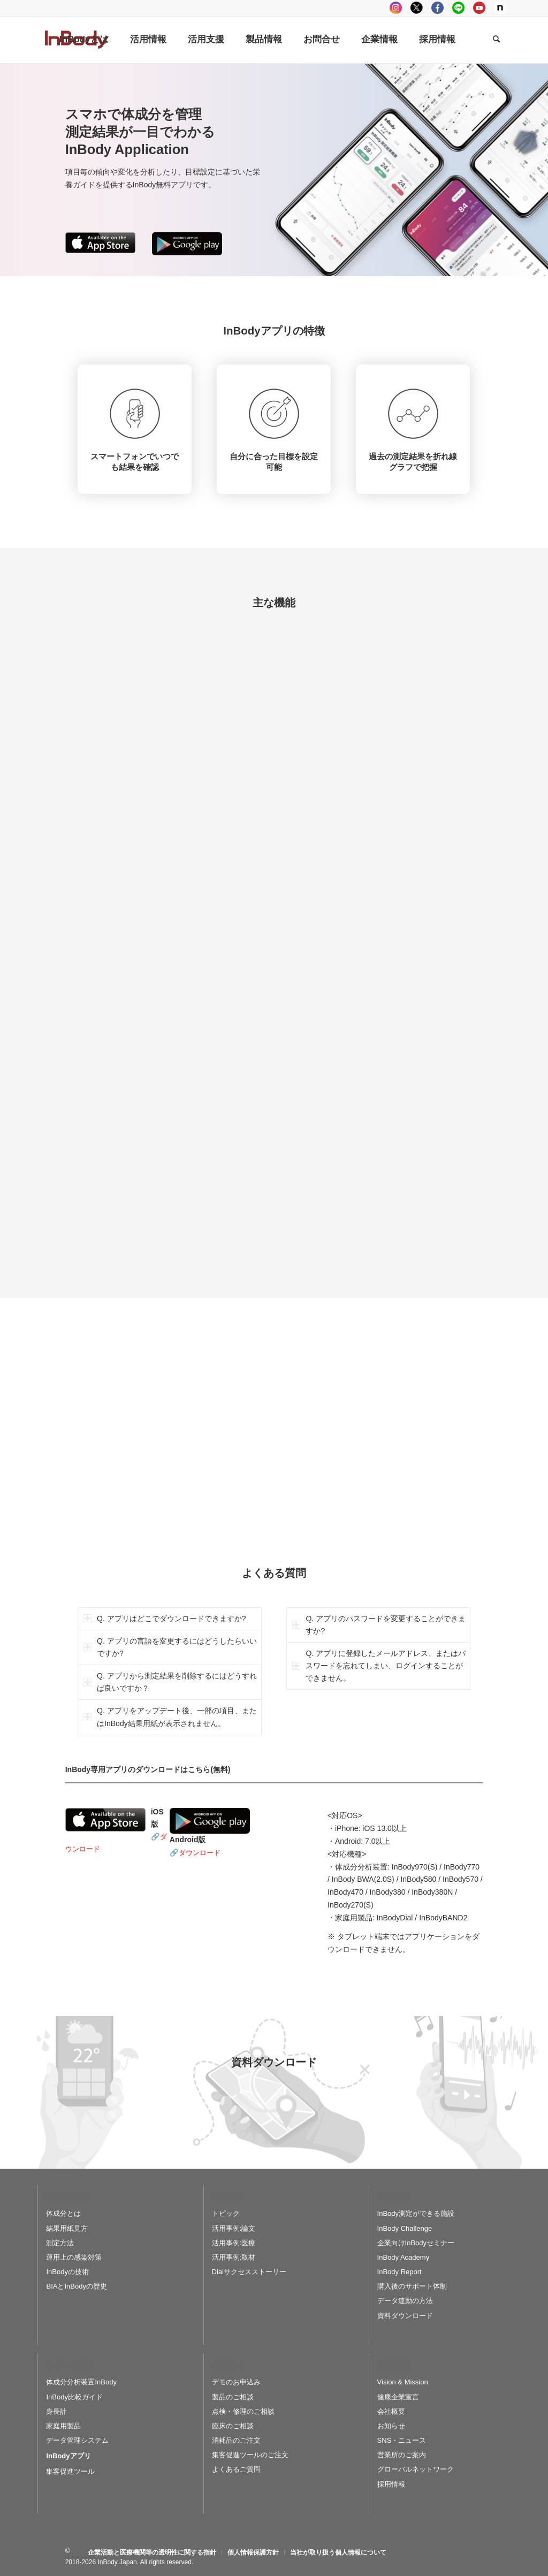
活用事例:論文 (234, 2228)
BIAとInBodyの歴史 (76, 2286)
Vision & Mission (402, 2382)
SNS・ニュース (402, 2440)
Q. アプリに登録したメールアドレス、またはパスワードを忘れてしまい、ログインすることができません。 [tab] (379, 1665)
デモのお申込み (236, 2382)
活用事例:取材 (234, 2257)
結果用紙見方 (67, 2228)
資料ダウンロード (405, 2316)
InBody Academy (403, 2257)
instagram (396, 8)
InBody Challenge (404, 2228)
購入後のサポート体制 (412, 2286)
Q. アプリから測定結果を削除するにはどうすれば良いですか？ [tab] (170, 1681)
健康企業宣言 (398, 2397)
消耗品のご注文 (236, 2440)
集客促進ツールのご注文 (250, 2455)
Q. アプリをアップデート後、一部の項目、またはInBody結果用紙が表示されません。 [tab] (170, 1716)
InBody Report (399, 2272)
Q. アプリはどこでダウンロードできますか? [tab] (164, 1618)
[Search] (496, 39)
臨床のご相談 (233, 2426)
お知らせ (391, 2426)
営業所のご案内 (401, 2455)
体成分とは (63, 2213)
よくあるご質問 (236, 2469)
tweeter (416, 8)
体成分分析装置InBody (81, 2382)
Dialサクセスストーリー (249, 2272)
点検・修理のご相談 (243, 2411)
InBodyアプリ (68, 2456)
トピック (226, 2213)
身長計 (56, 2411)
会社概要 (391, 2411)
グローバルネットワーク (415, 2469)
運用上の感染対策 (74, 2257)
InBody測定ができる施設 (415, 2213)
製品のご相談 (233, 2397)
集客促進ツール (70, 2471)
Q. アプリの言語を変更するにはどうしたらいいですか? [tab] (170, 1647)
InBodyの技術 (67, 2272)
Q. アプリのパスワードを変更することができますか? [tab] (379, 1624)
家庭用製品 (63, 2426)
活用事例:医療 (234, 2243)
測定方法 (60, 2243)
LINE (458, 8)
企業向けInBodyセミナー (415, 2243)
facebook (437, 8)
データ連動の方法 (405, 2301)
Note (500, 8)
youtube (479, 8)
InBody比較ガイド (74, 2397)
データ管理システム (77, 2440)
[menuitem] (84, 39)
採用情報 (391, 2484)
